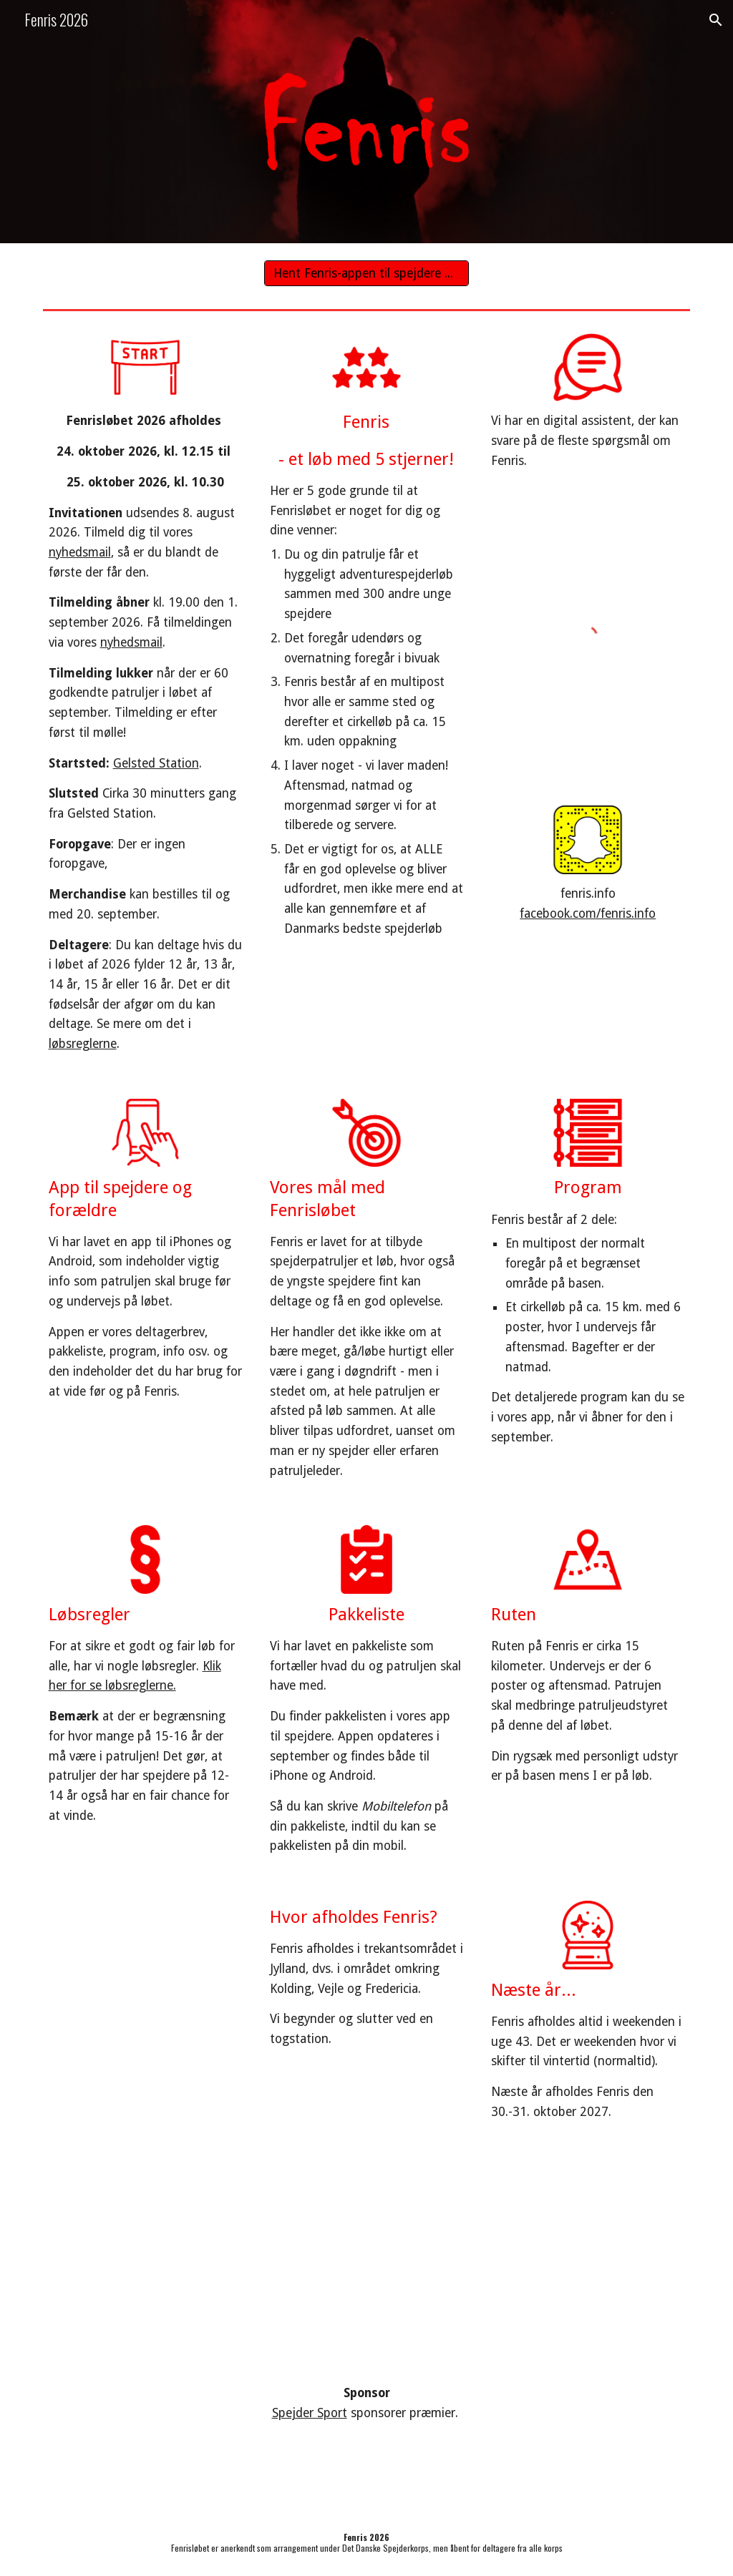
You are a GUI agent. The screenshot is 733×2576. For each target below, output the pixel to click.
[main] (145, 732)
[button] (716, 20)
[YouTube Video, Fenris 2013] (533, 2255)
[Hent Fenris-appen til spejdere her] (366, 273)
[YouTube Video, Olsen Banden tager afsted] (201, 2254)
